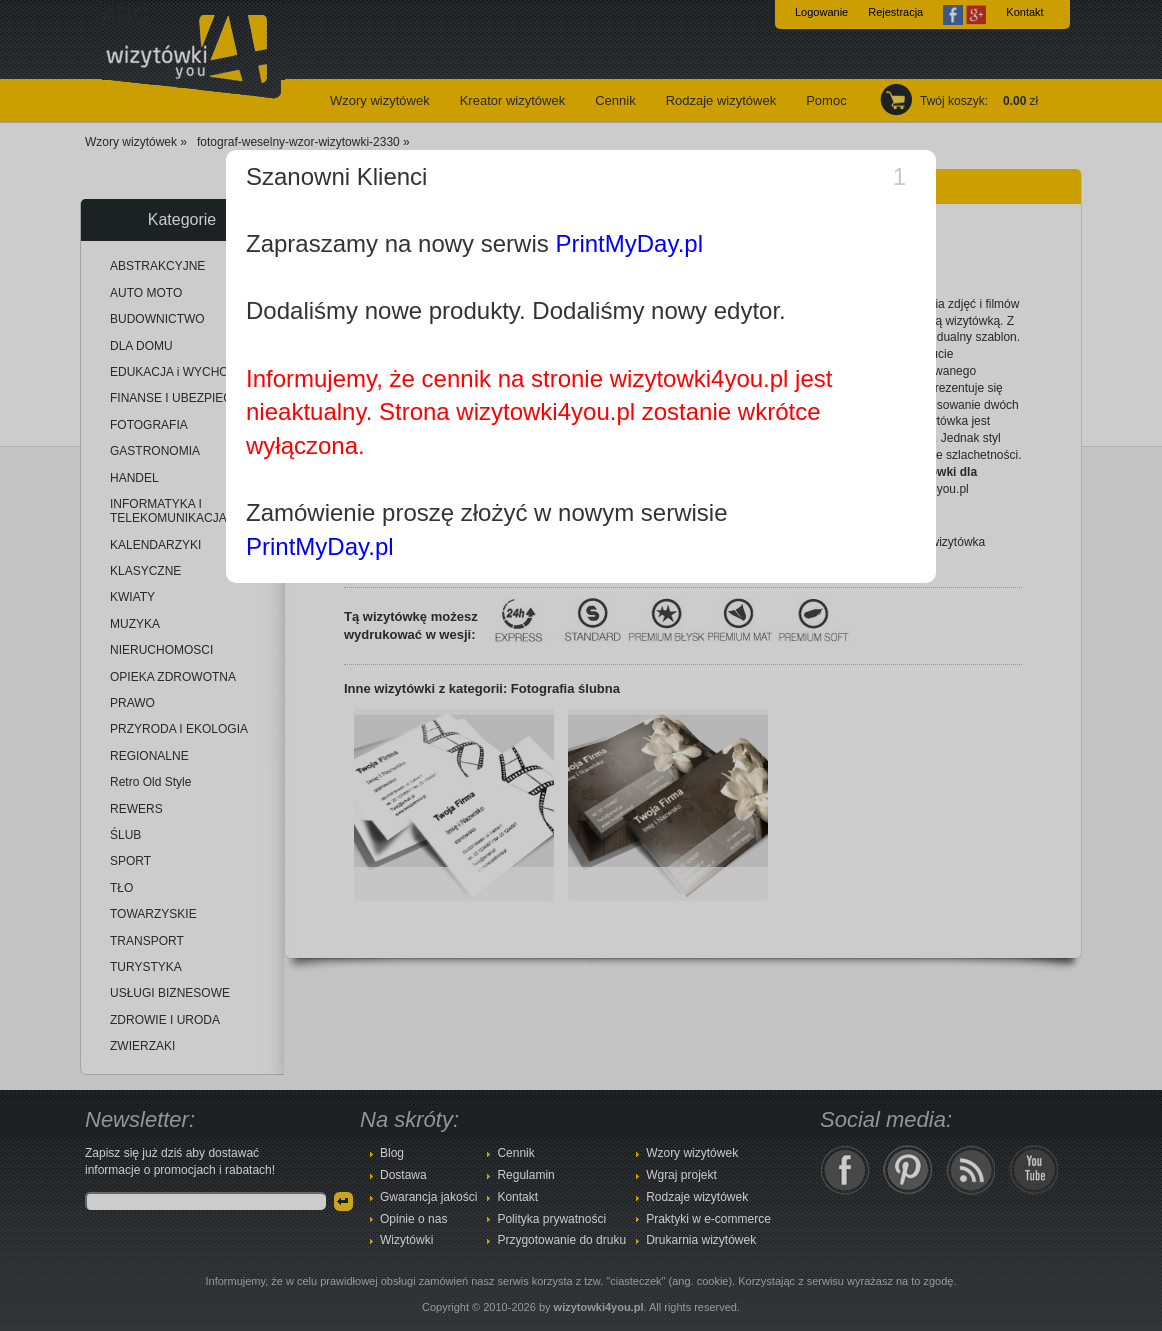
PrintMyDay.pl (629, 243)
